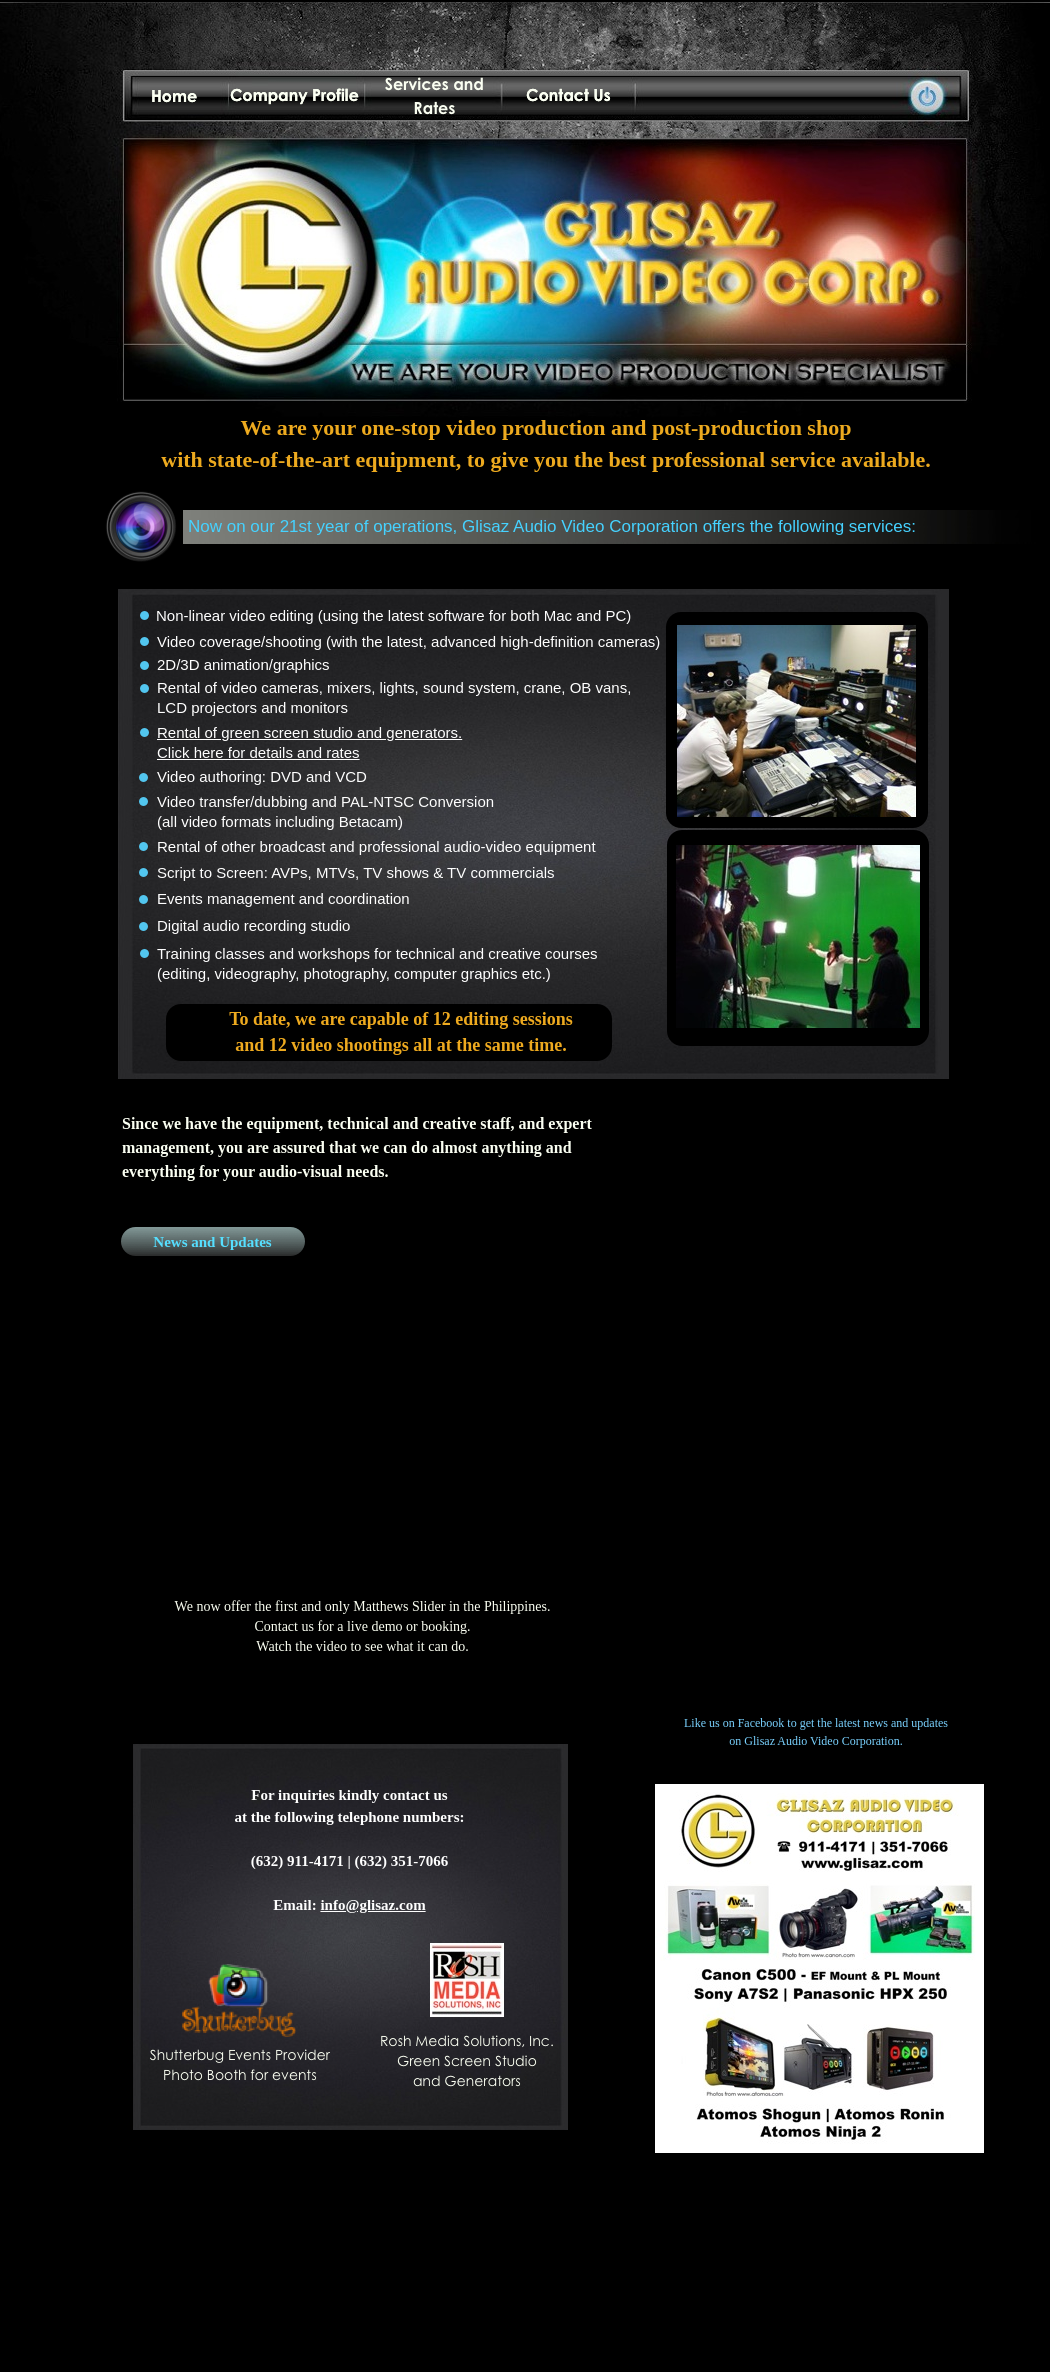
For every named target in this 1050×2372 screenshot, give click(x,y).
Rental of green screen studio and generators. (309, 732)
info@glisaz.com (372, 1905)
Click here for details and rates (258, 752)
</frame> (816, 1404)
